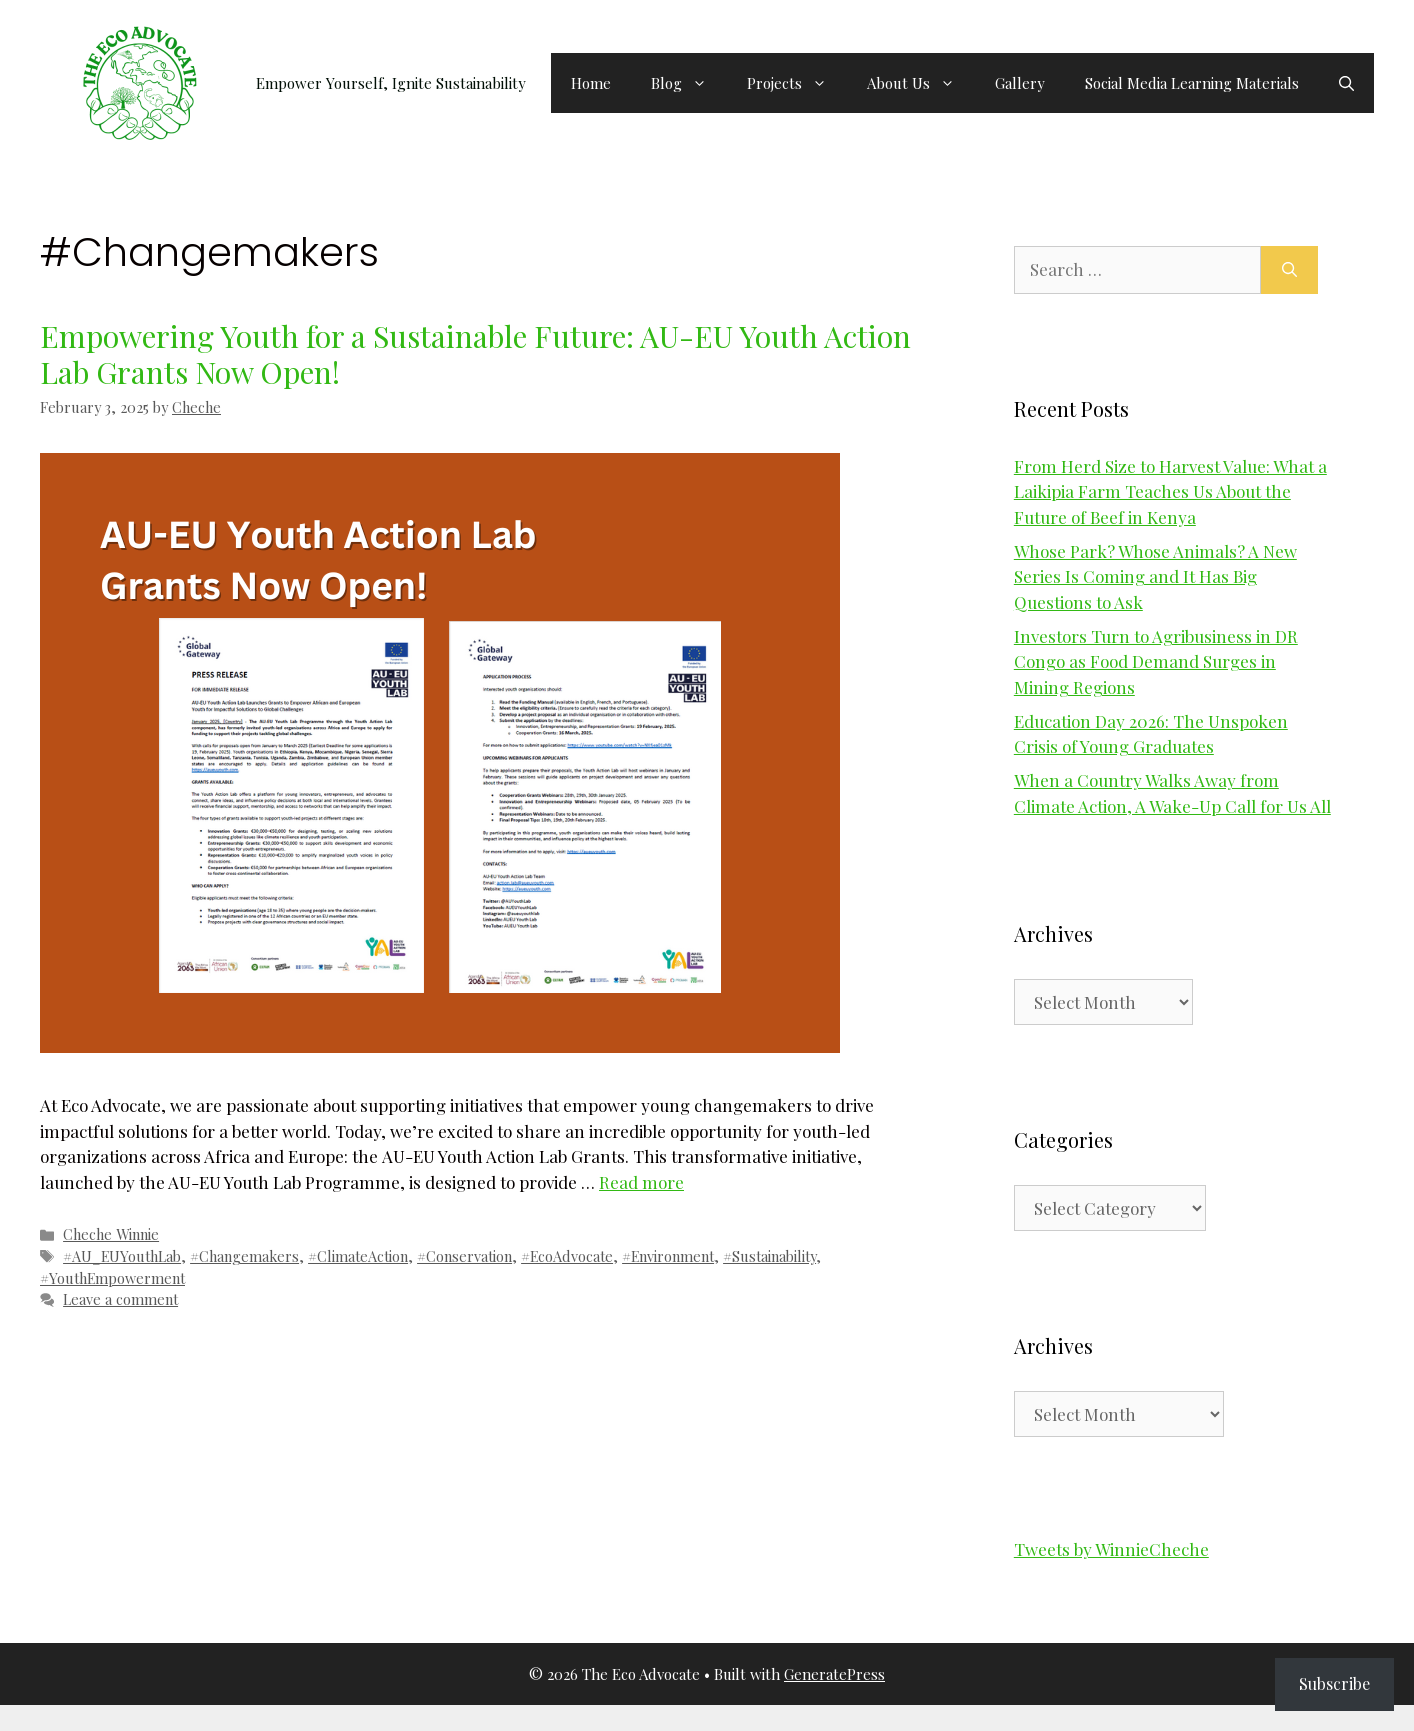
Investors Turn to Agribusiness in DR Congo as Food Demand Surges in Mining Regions (1156, 661)
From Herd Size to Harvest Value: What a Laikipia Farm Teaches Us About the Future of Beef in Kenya (1170, 491)
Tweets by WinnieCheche (1111, 1549)
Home (591, 83)
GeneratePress (834, 1674)
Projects (797, 83)
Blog (689, 83)
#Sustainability (769, 1256)
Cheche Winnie (111, 1234)
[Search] (1289, 270)
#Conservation (464, 1256)
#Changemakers (244, 1256)
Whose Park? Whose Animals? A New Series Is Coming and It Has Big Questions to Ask (1155, 576)
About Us (921, 83)
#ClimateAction (358, 1256)
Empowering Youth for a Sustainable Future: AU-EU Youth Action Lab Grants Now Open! (475, 354)
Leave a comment (120, 1299)
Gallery (1020, 83)
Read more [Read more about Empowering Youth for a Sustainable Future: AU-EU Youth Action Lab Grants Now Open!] (641, 1182)
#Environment (668, 1256)
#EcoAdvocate (567, 1256)
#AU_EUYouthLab (122, 1256)
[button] (1346, 83)
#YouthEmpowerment (112, 1278)
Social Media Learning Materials (1192, 83)
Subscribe (1334, 1683)
